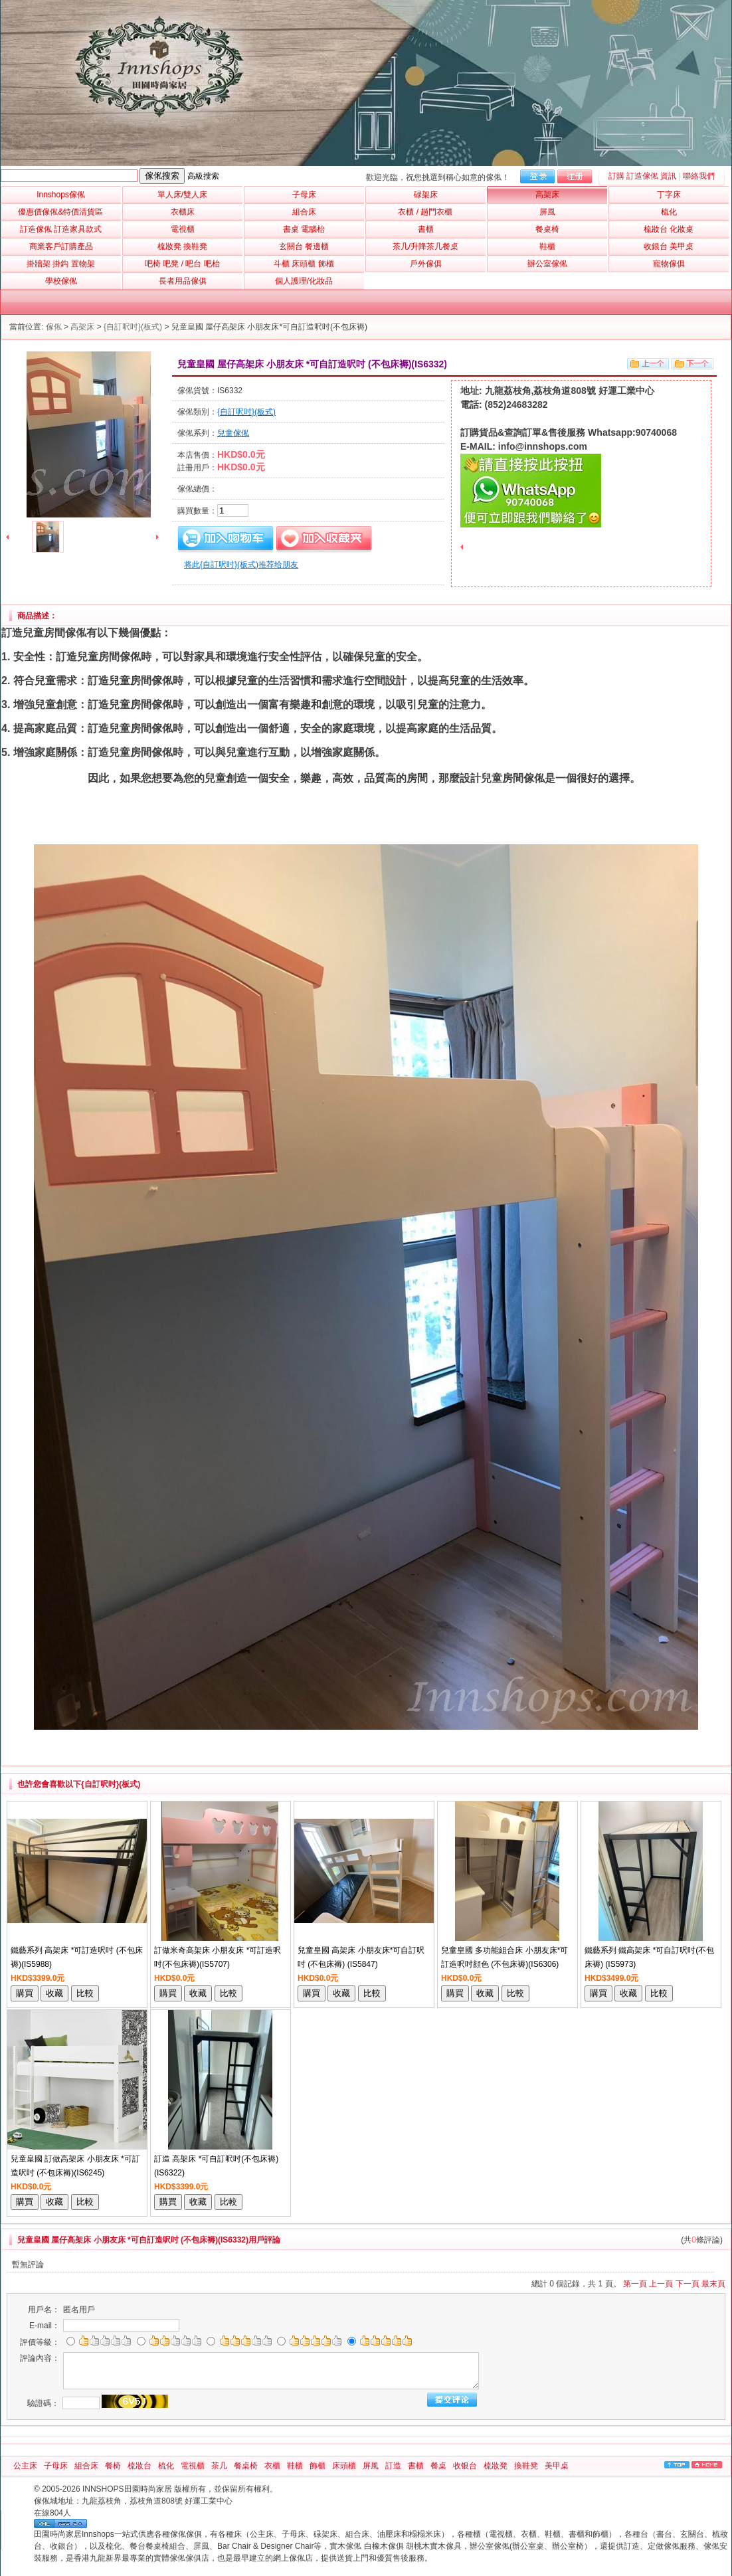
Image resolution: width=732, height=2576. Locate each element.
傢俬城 (46, 2501)
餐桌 (438, 2465)
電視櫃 (193, 2465)
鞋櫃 (295, 2465)
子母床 (56, 2465)
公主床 (25, 2465)
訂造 (393, 2465)
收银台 (465, 2465)
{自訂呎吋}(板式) (133, 326)
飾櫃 (317, 2465)
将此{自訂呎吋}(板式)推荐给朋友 (241, 564)
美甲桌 (557, 2465)
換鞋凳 (526, 2465)
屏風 (371, 2465)
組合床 (86, 2465)
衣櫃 (272, 2465)
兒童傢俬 (233, 433)
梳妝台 (139, 2465)
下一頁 (687, 2283)
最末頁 (713, 2283)
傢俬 (54, 326)
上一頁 (661, 2283)
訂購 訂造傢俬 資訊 (642, 176)
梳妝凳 (495, 2465)
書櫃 (416, 2465)
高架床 (82, 326)
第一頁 (635, 2283)
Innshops (61, 194)
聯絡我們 (699, 176)
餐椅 (113, 2465)
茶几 (219, 2465)
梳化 (166, 2465)
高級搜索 (203, 176)
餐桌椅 (246, 2465)
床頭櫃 (344, 2465)
